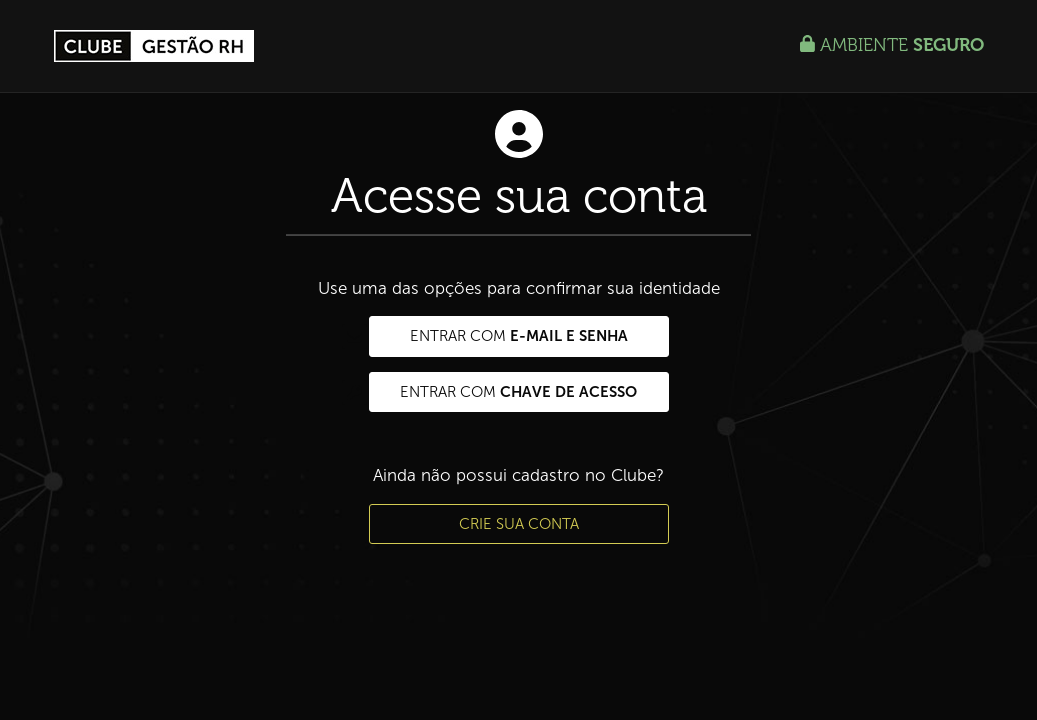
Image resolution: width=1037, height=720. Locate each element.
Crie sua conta (519, 524)
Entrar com (498, 336)
